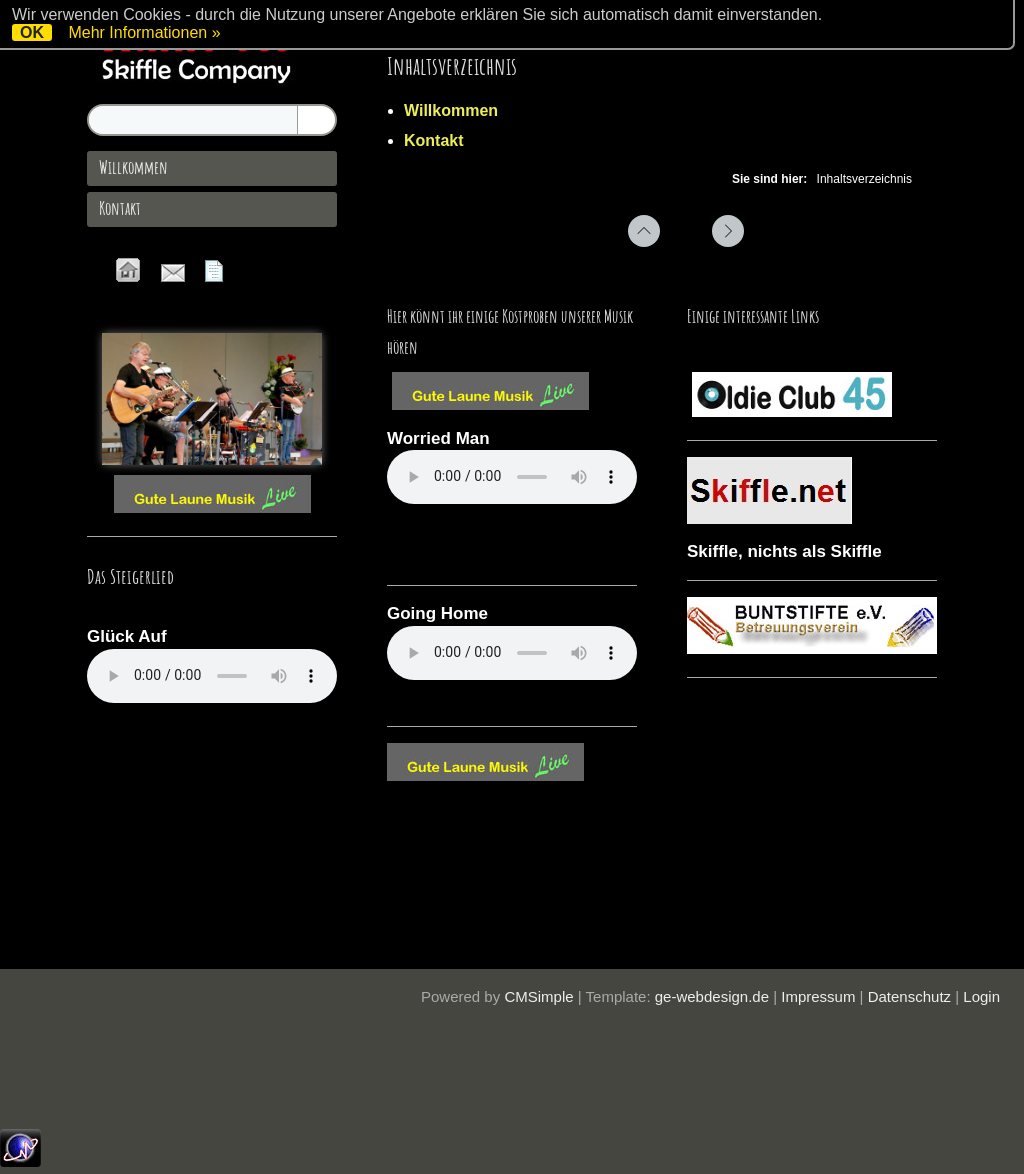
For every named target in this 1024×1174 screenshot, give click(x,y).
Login (981, 996)
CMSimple (538, 996)
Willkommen (451, 110)
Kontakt (434, 140)
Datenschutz (909, 996)
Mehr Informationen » (144, 32)
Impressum (818, 996)
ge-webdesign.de (712, 996)
